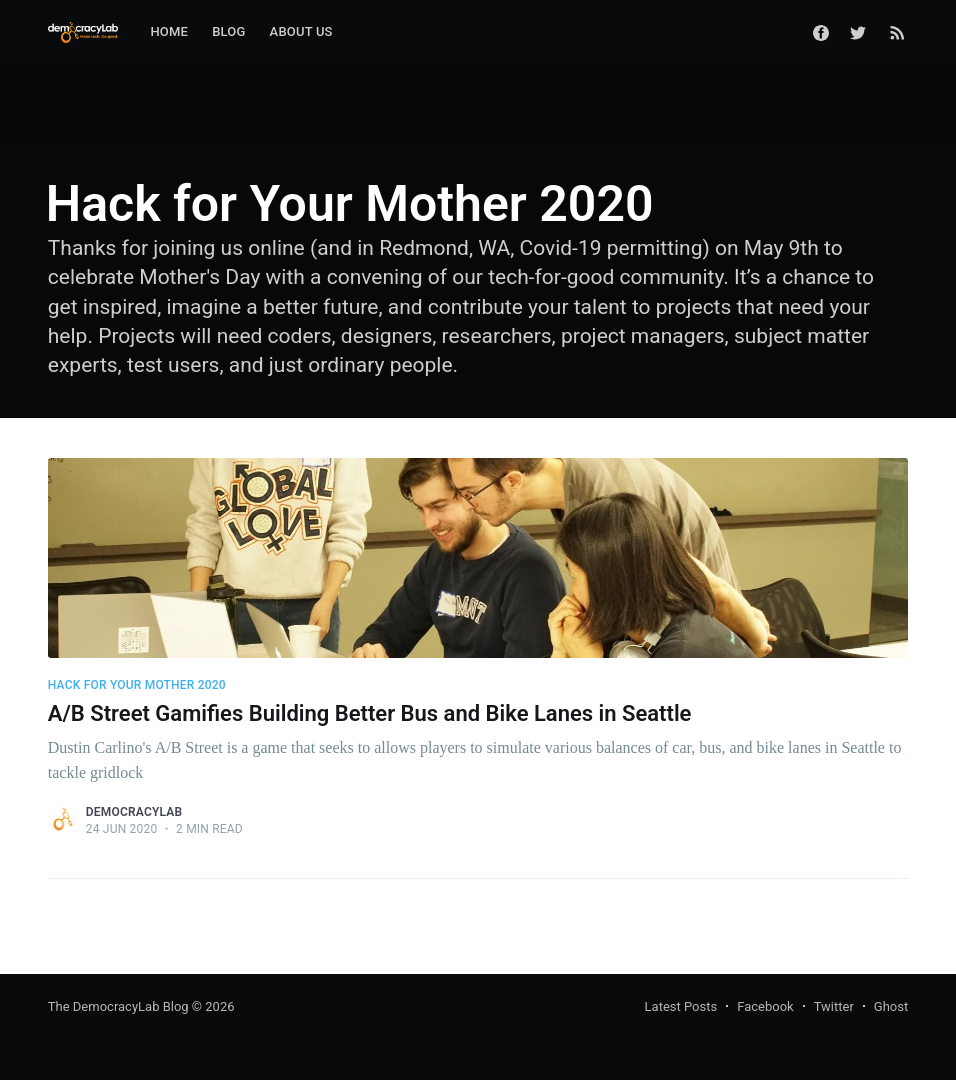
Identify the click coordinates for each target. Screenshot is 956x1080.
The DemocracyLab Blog (118, 1006)
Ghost (891, 1006)
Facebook (765, 1006)
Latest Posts (681, 1006)
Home (169, 31)
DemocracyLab (134, 812)
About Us (301, 31)
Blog (228, 31)
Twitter (834, 1006)
